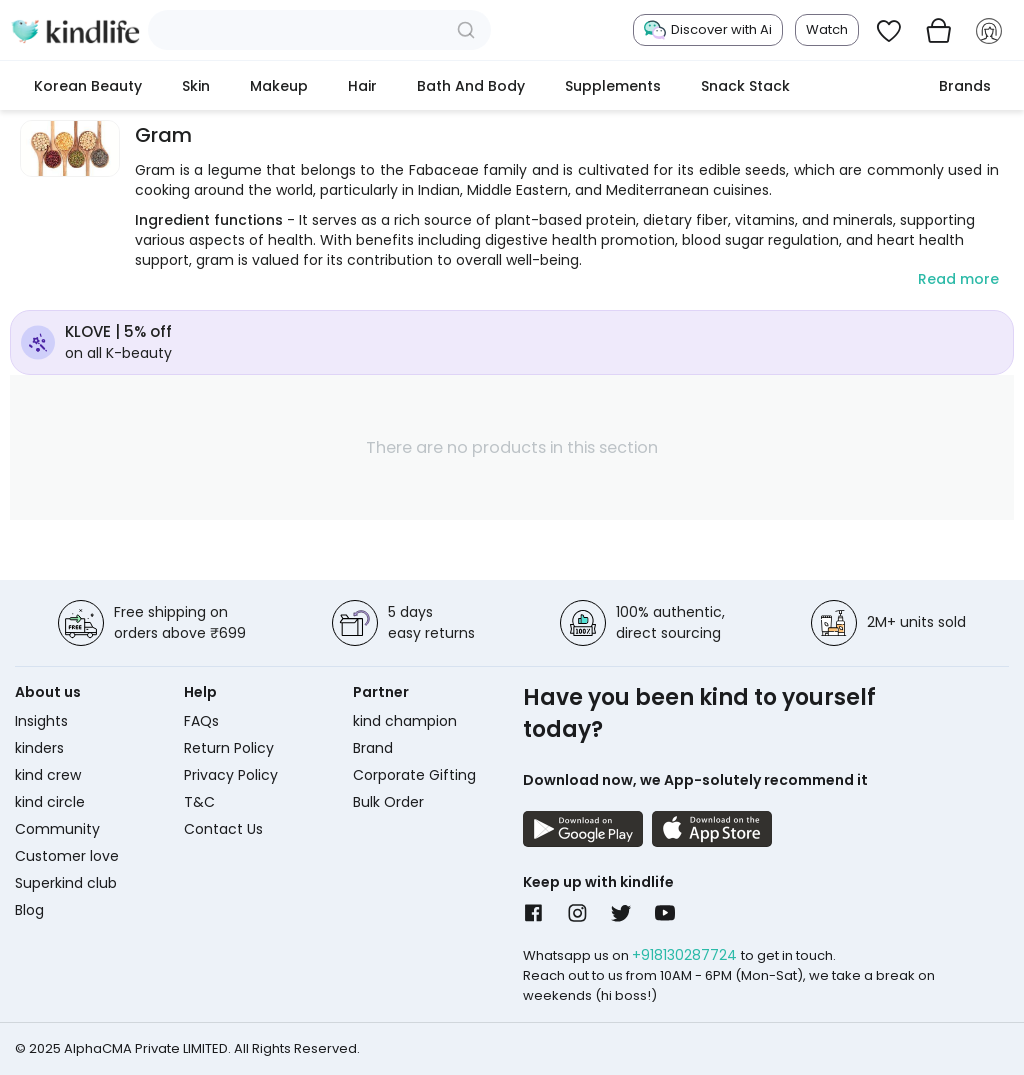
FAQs (201, 721)
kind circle (50, 802)
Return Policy (229, 748)
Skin (196, 86)
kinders (39, 748)
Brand (373, 748)
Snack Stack (745, 86)
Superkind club (66, 883)
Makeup (279, 86)
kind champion (405, 721)
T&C (199, 802)
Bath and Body (471, 86)
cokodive (864, 86)
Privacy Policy (231, 775)
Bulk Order (388, 802)
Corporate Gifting (414, 775)
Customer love (67, 856)
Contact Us (223, 829)
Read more (958, 279)
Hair (362, 86)
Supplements (613, 86)
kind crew (48, 775)
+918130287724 (686, 955)
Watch (827, 29)
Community (57, 829)
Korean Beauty (88, 86)
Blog (29, 910)
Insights (41, 721)
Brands (965, 86)
